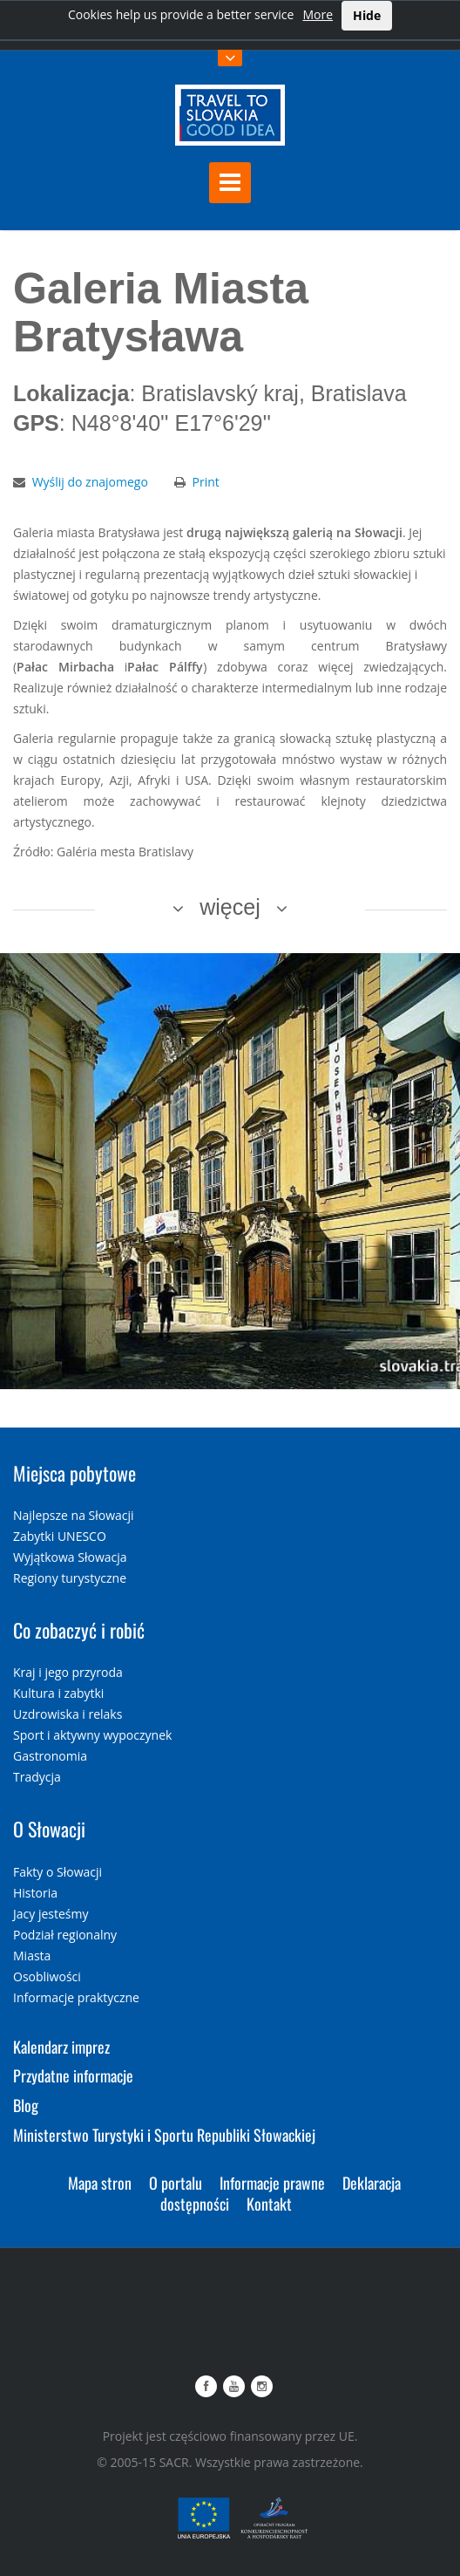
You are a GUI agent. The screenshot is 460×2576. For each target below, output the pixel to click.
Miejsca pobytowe (74, 1473)
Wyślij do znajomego (90, 482)
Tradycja (37, 1776)
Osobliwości (47, 1976)
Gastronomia (50, 1756)
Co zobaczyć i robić (79, 1630)
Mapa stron (100, 2182)
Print (206, 482)
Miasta (32, 1955)
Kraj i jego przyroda (68, 1672)
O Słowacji (49, 1829)
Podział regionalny (65, 1934)
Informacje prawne (272, 2182)
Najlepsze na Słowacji (73, 1515)
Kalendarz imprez (61, 2046)
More (317, 14)
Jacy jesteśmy (50, 1913)
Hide (367, 15)
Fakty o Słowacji (57, 1872)
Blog (25, 2105)
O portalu (175, 2182)
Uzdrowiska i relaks (67, 1714)
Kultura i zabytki (58, 1693)
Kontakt (269, 2203)
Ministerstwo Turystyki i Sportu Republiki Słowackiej (164, 2134)
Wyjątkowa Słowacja (70, 1557)
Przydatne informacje (73, 2075)
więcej (229, 907)
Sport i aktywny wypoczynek (92, 1735)
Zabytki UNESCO (59, 1536)
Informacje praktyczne (76, 1997)
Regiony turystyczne (69, 1578)
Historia (35, 1892)
